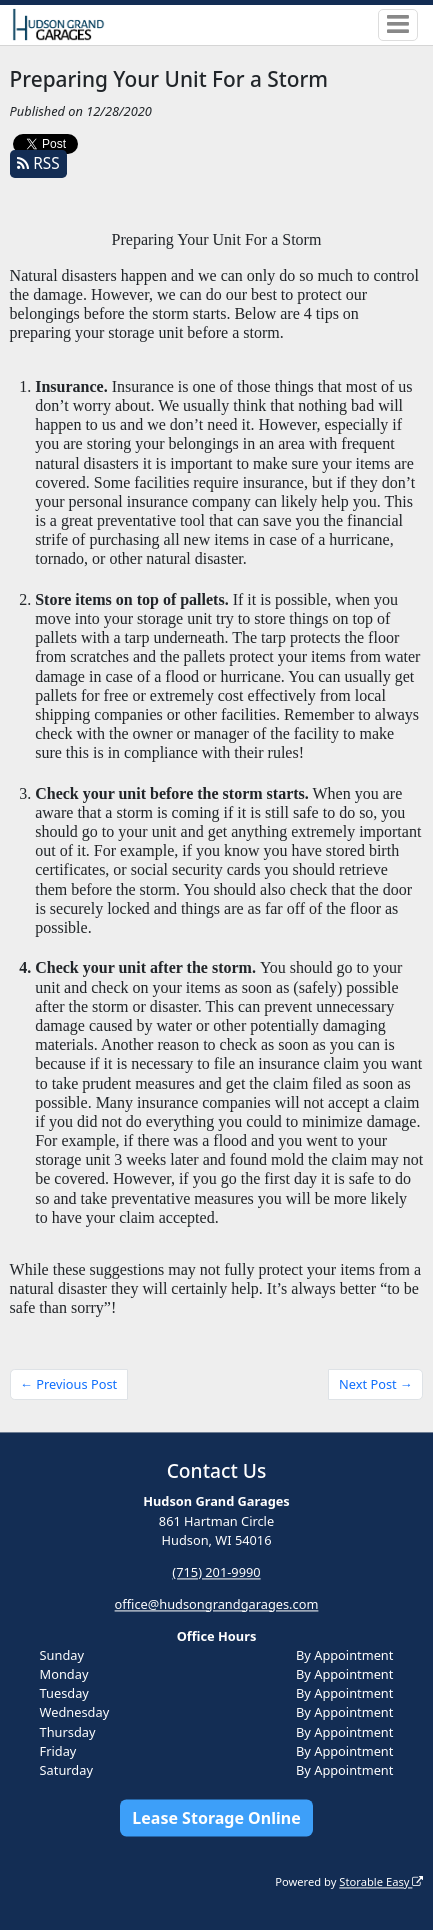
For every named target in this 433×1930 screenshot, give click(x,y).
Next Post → (376, 1384)
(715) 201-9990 (216, 1572)
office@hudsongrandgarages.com (217, 1604)
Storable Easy (381, 1881)
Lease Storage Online (216, 1818)
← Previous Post (68, 1384)
